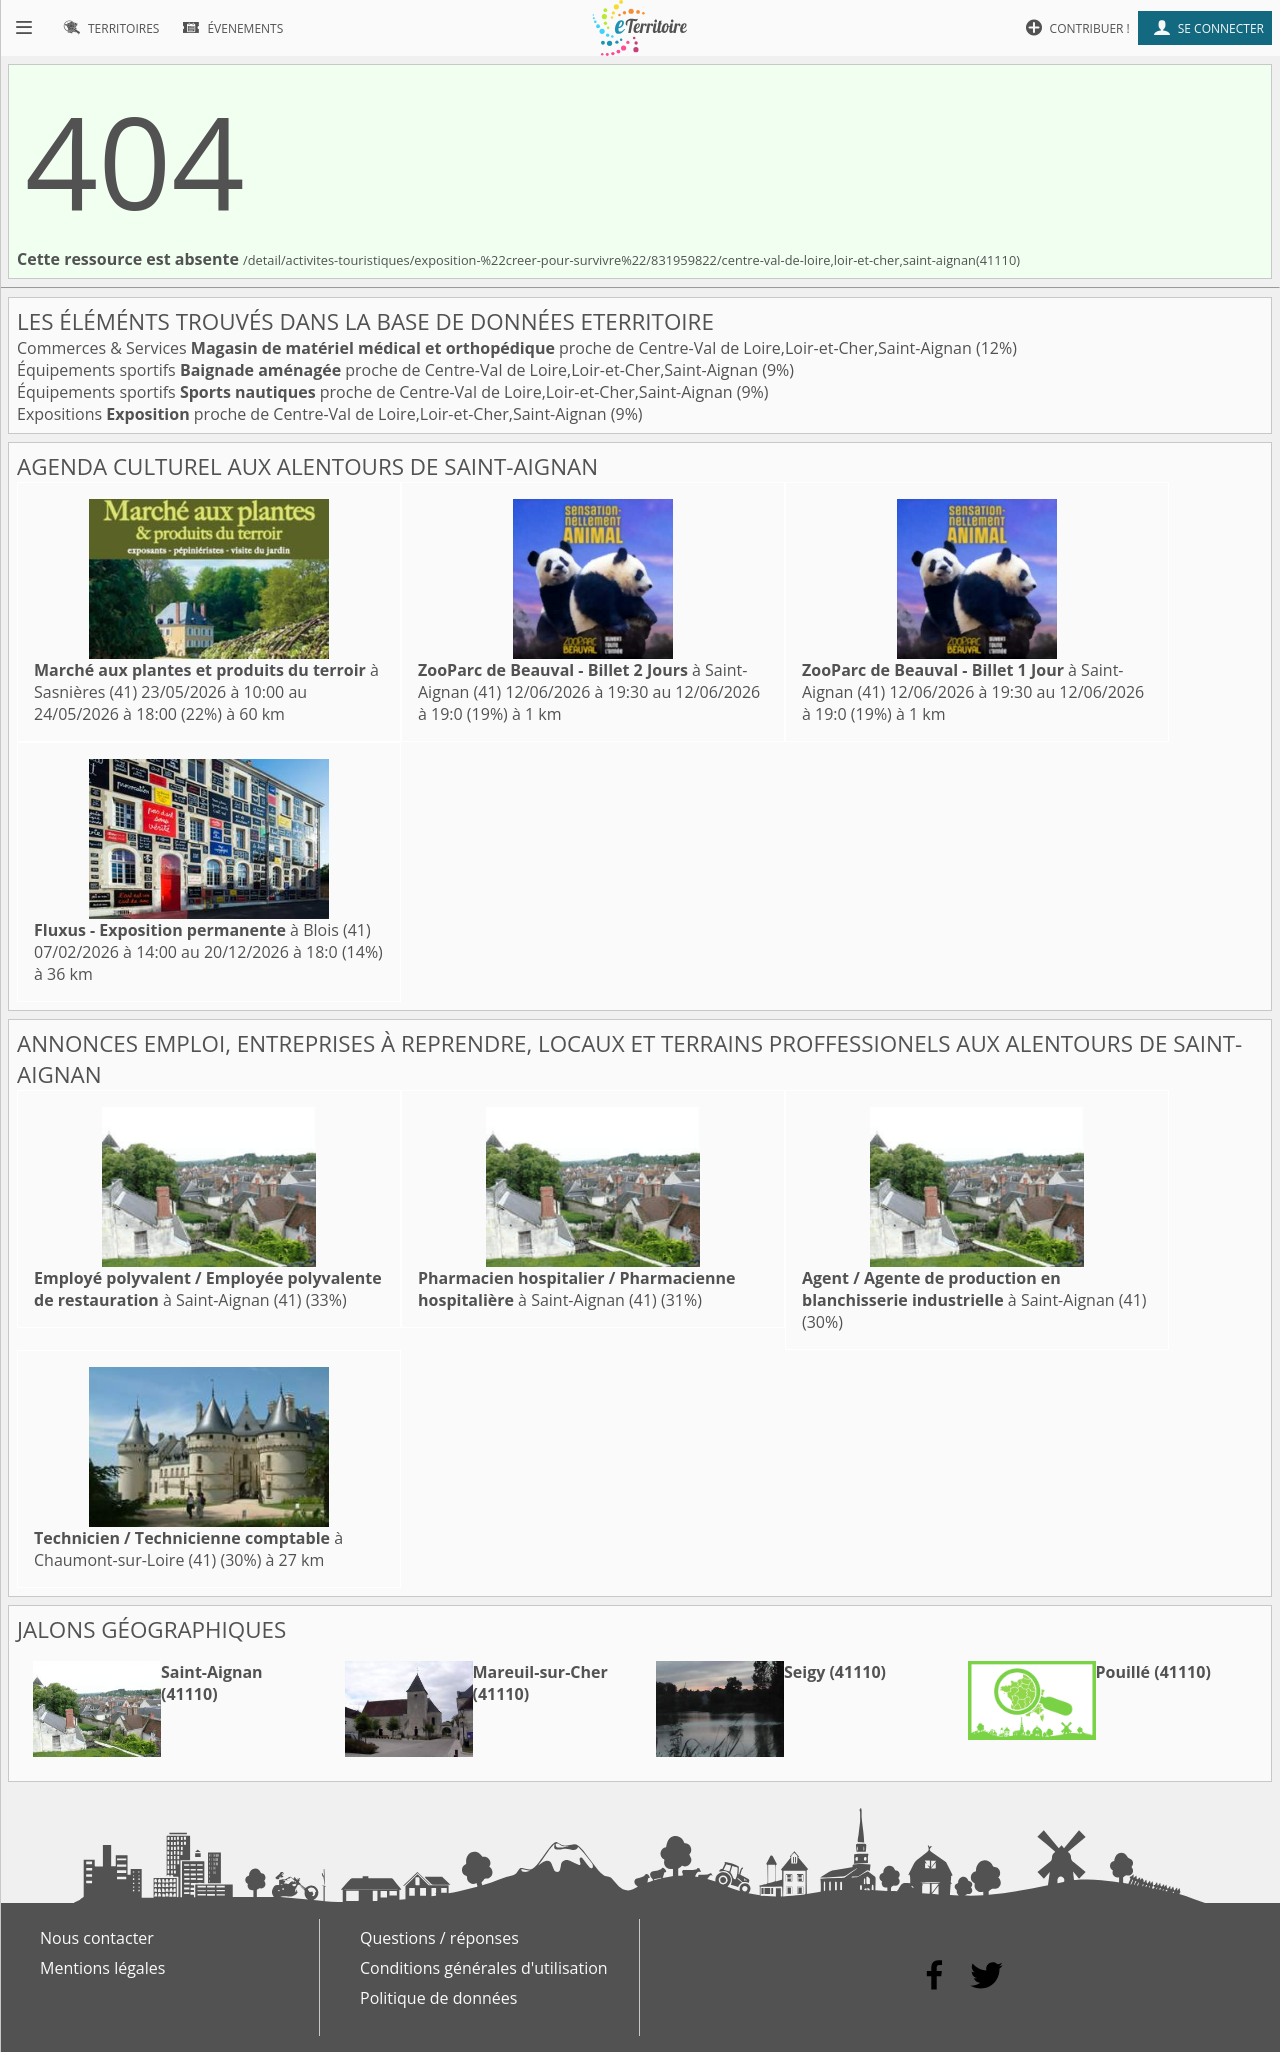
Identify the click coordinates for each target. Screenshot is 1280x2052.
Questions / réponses (439, 1938)
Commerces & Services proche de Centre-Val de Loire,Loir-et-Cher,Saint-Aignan (496, 348)
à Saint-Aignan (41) (208, 1289)
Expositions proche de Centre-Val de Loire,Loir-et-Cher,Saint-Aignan (314, 414)
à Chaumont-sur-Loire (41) (188, 1549)
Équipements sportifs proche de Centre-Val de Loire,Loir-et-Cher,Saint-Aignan (389, 370)
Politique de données (438, 1998)
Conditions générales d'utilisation (484, 1968)
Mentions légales (102, 1968)
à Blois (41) (202, 930)
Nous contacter (97, 1938)
